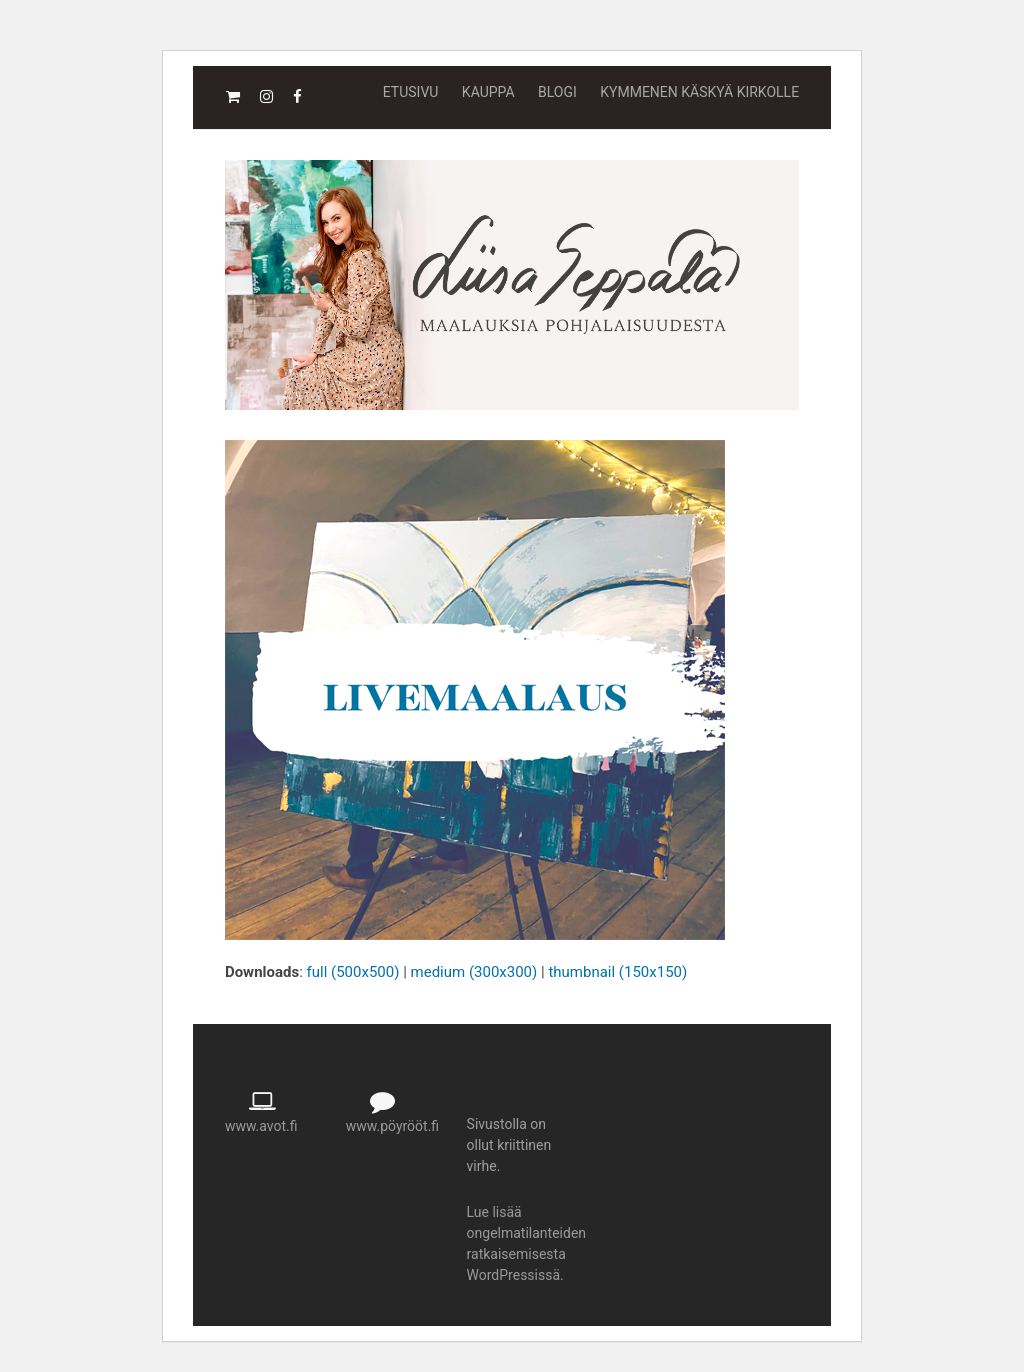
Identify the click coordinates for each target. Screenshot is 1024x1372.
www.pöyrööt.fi (392, 1126)
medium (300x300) (474, 972)
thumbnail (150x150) (617, 972)
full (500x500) (353, 972)
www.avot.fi (261, 1126)
